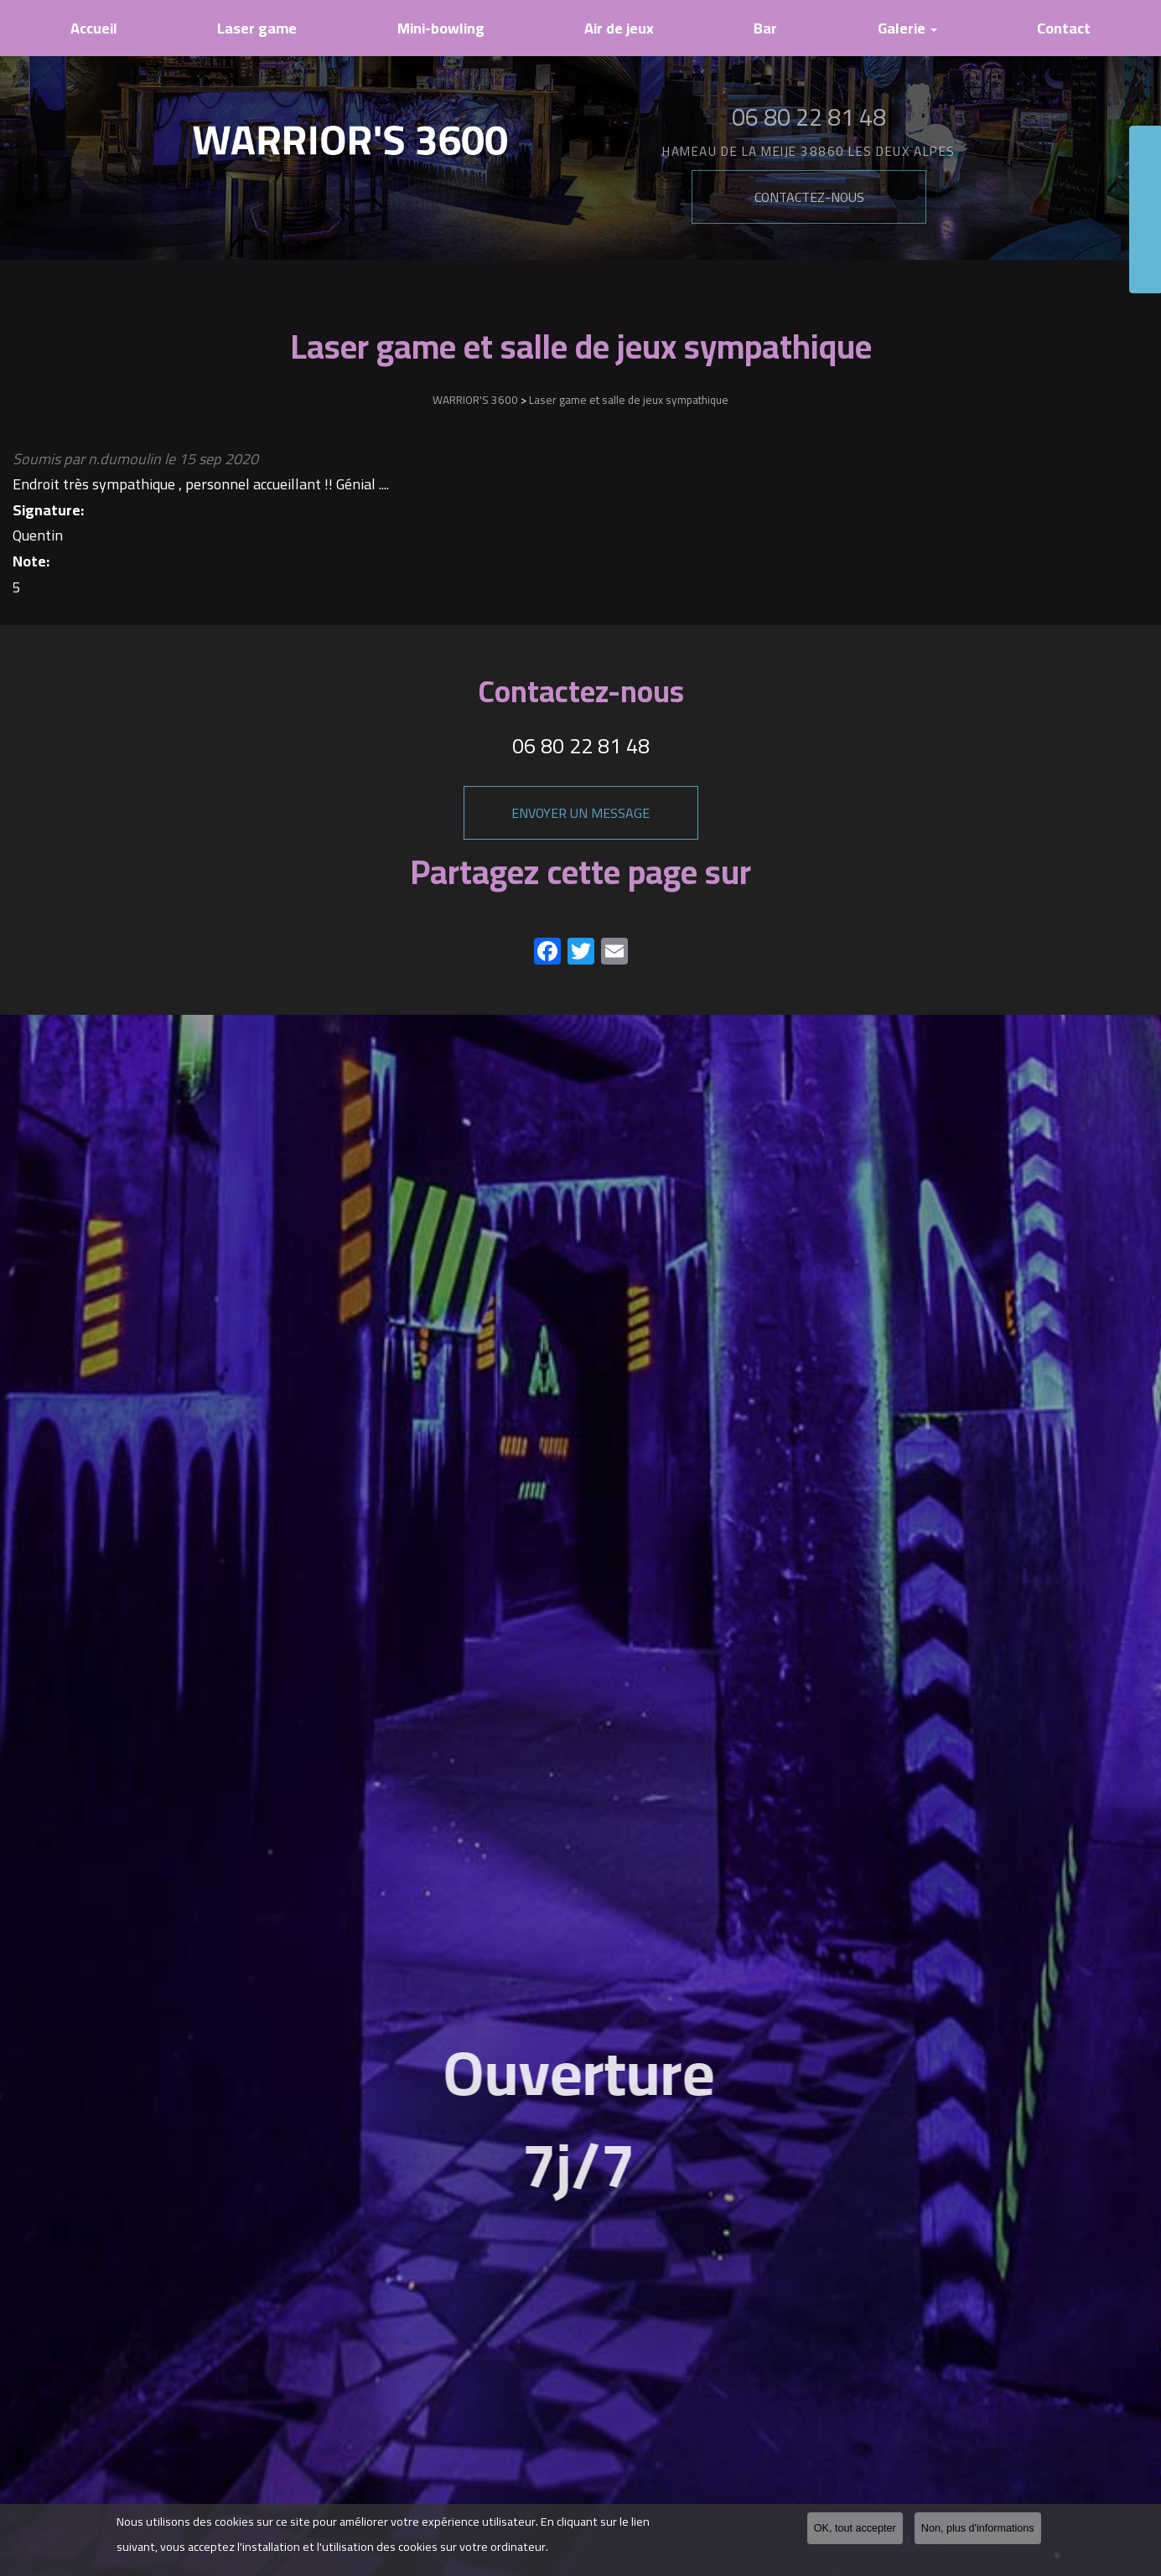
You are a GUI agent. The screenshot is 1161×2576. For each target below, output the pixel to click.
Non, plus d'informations (977, 2529)
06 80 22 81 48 (581, 745)
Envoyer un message (580, 812)
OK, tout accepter (855, 2529)
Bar (765, 28)
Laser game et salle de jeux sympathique (628, 400)
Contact (1064, 28)
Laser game (257, 28)
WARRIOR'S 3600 (475, 400)
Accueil (93, 28)
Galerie (907, 28)
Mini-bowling (441, 28)
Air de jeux (619, 28)
